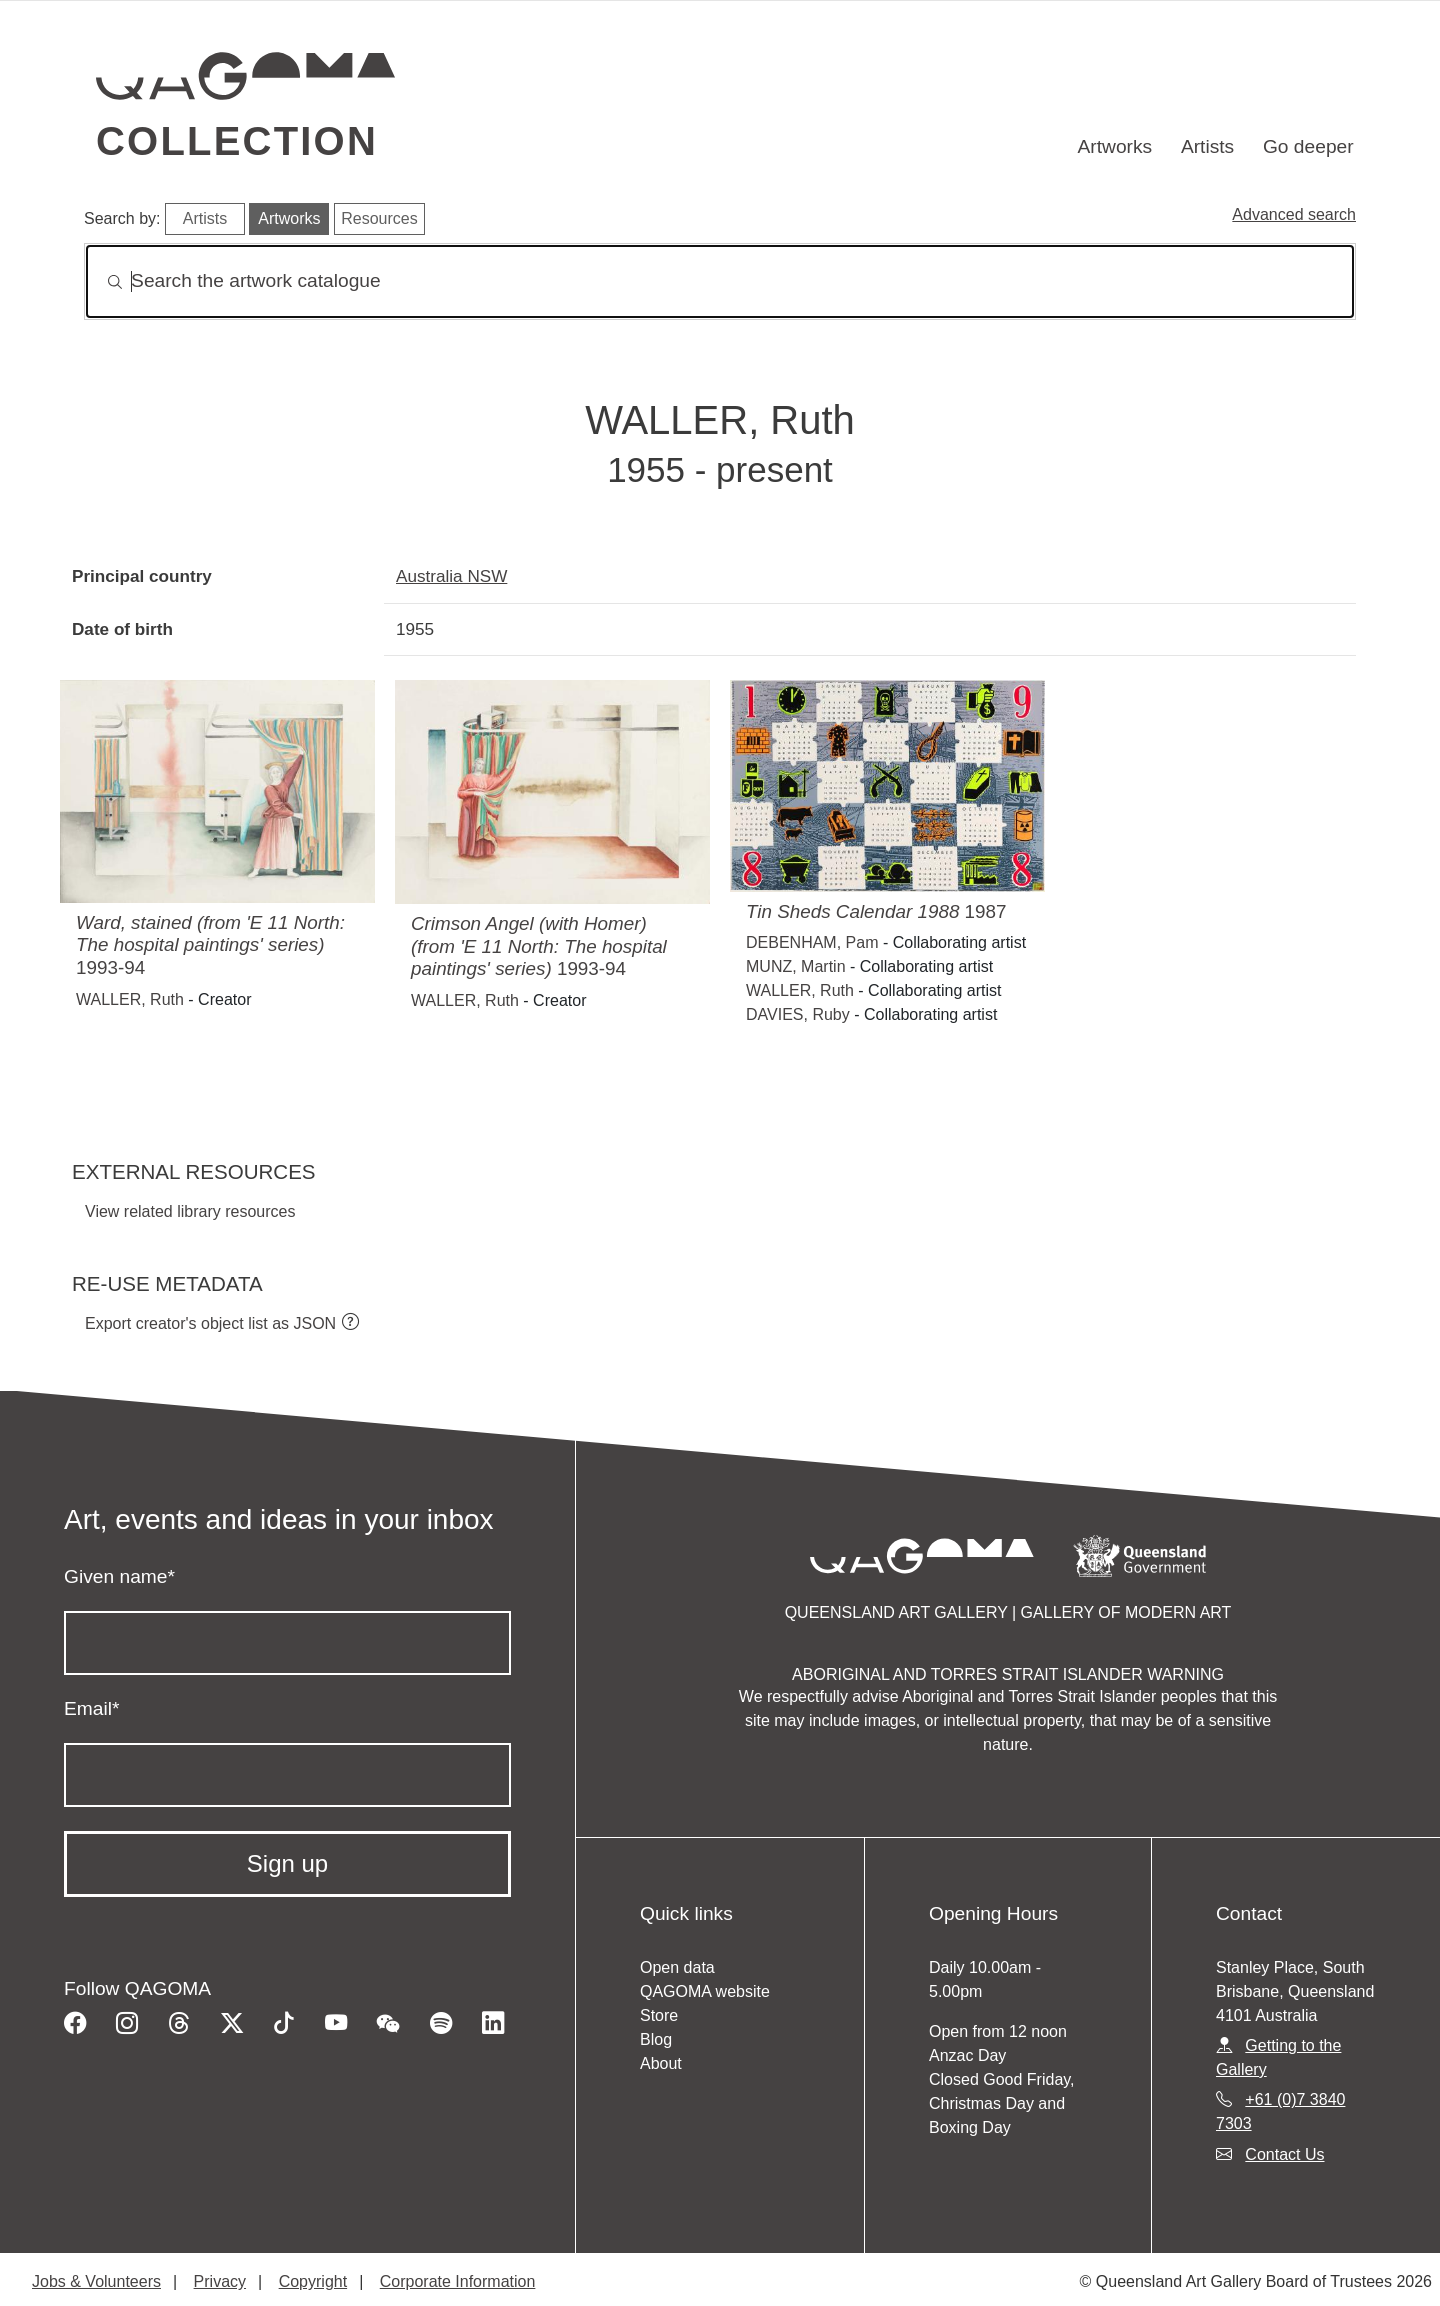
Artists (1207, 146)
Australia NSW (451, 576)
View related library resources (190, 1211)
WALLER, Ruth (130, 999)
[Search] (720, 281)
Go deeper (1308, 146)
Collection (237, 141)
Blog (656, 2039)
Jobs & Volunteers (96, 2281)
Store (659, 2015)
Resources (379, 218)
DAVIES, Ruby (798, 1014)
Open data (677, 1967)
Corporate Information (458, 2281)
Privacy (220, 2281)
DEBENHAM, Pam (812, 942)
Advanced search (1294, 214)
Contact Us (1284, 2154)
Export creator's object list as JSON (210, 1323)
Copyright (313, 2281)
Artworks (1115, 146)
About (661, 2063)
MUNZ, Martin (796, 966)
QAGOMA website (705, 1991)
